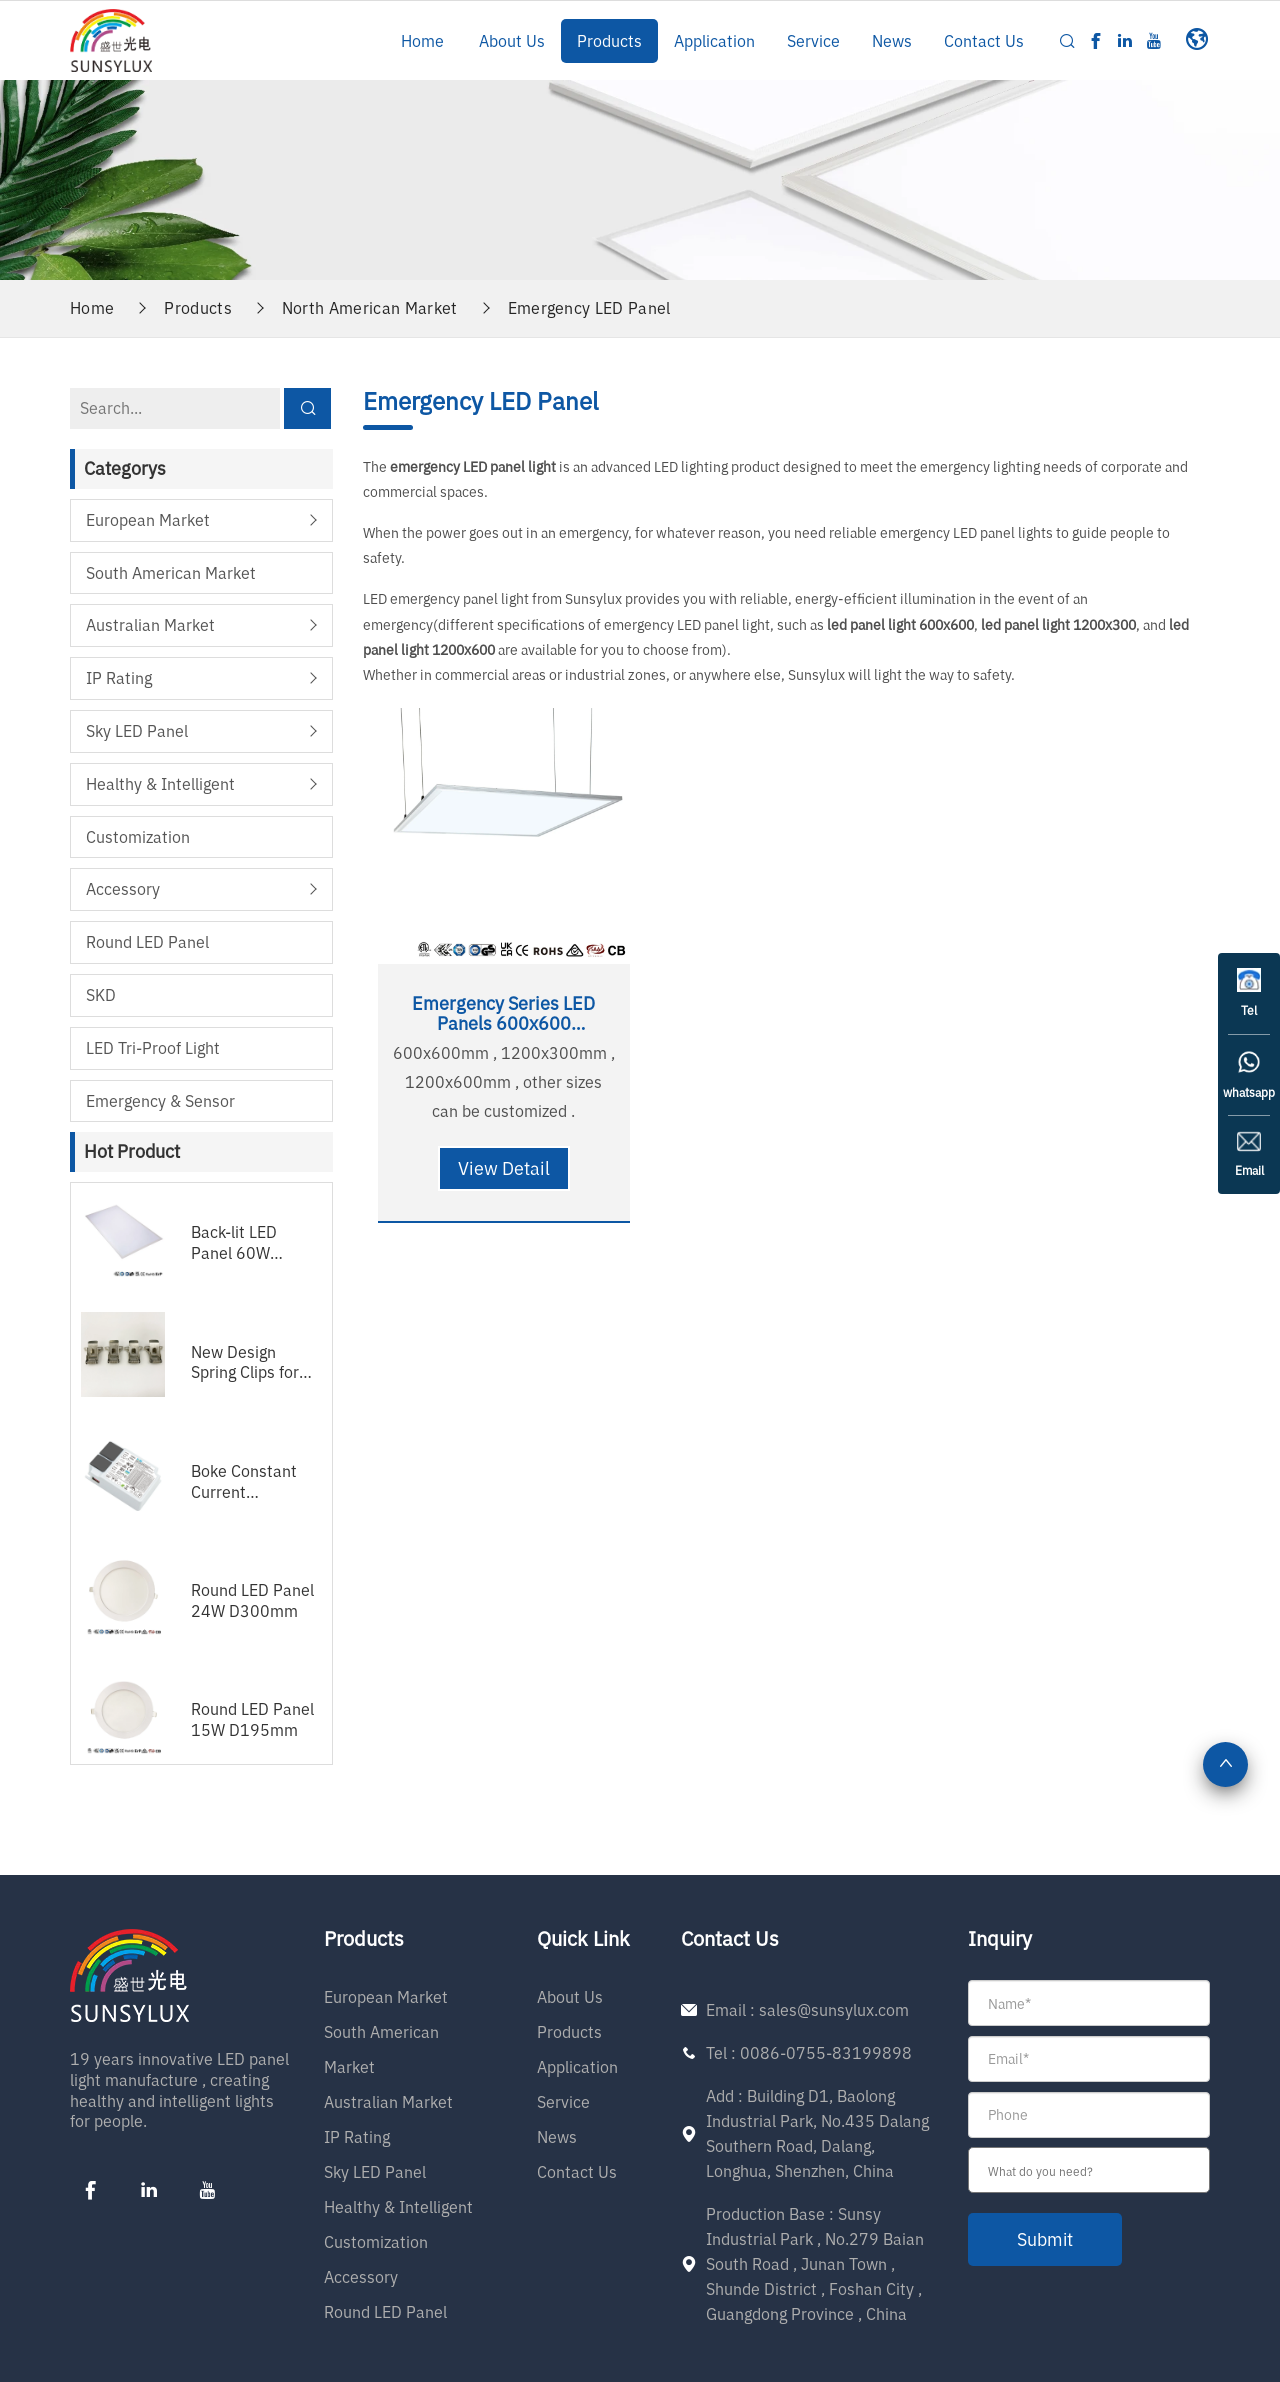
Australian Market (150, 624)
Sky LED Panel (137, 730)
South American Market (171, 571)
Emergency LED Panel (589, 307)
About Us (512, 41)
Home (422, 41)
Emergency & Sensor (160, 1099)
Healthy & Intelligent (160, 783)
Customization (138, 835)
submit (1046, 2238)
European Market (148, 519)
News (892, 41)
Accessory (123, 888)
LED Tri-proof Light (153, 1046)
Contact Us (984, 41)
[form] (1089, 2122)
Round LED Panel (147, 941)
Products (609, 41)
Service (813, 41)
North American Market (370, 307)
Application (714, 41)
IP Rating (119, 677)
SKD (101, 994)
